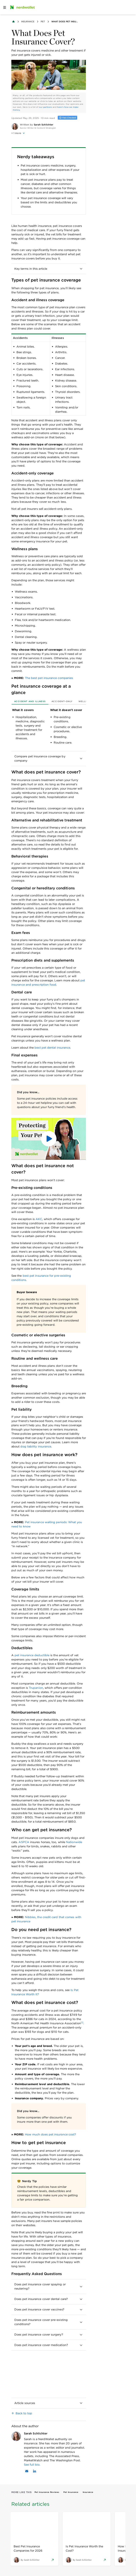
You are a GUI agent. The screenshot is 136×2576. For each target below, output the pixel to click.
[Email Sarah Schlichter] (27, 2471)
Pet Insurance (70, 2492)
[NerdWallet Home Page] (22, 7)
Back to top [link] (24, 2413)
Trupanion (36, 1687)
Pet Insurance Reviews (47, 2492)
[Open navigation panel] (4, 7)
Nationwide (74, 1842)
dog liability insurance (35, 1446)
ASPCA (24, 1842)
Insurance (27, 21)
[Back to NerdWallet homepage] (13, 21)
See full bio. (32, 2464)
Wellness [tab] (85, 701)
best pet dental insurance (52, 1047)
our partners (45, 107)
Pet (43, 21)
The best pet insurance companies (49, 678)
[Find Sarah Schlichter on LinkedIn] (34, 2471)
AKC (39, 1219)
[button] (48, 133)
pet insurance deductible (32, 1655)
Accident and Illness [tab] (30, 701)
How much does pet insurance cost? (50, 2134)
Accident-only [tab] (62, 701)
